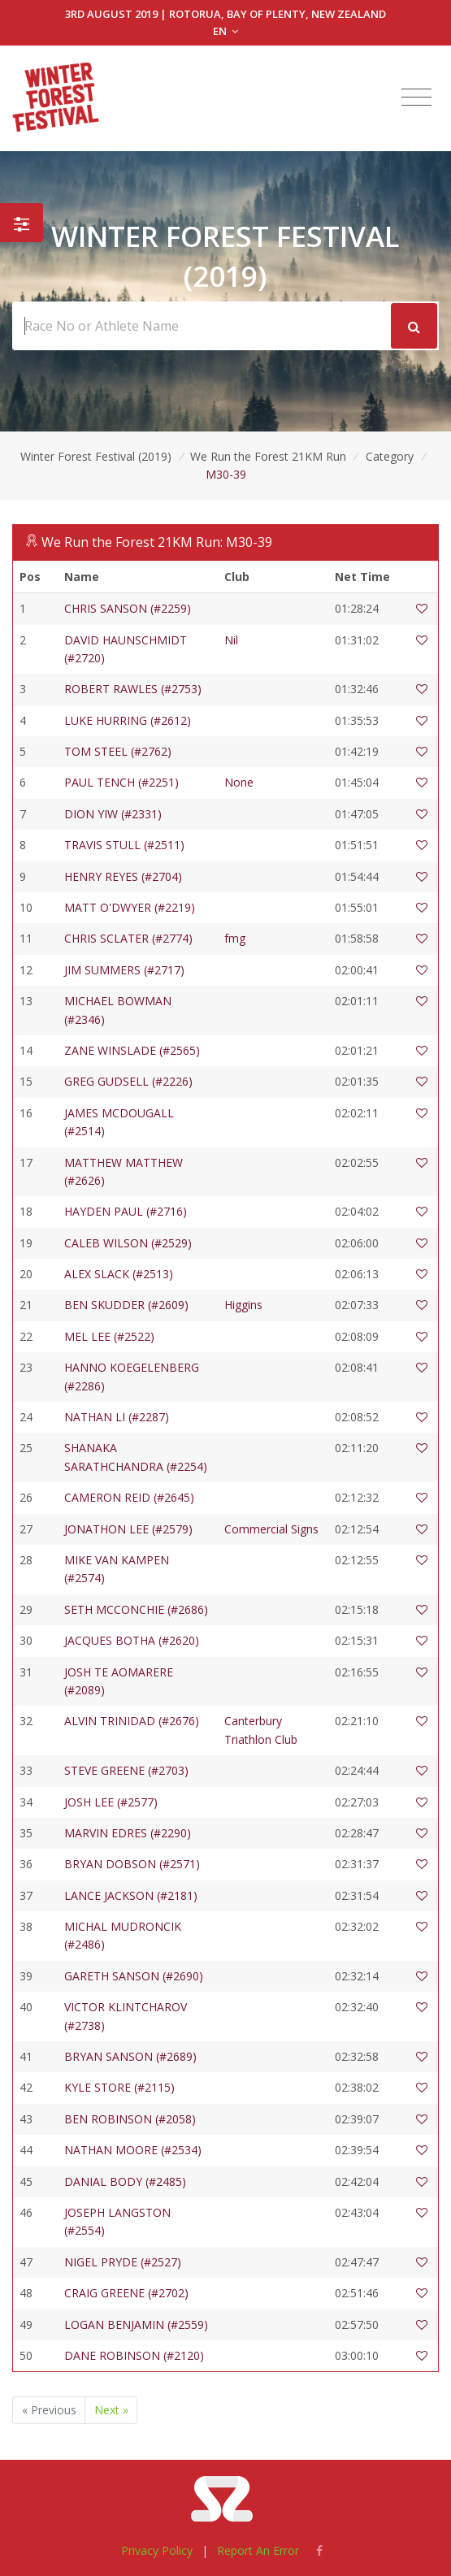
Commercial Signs (271, 1529)
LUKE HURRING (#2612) (127, 720)
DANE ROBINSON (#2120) (134, 2355)
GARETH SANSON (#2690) (133, 1976)
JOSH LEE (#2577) (111, 1802)
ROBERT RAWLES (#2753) (133, 688)
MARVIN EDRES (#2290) (127, 1833)
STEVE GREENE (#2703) (126, 1770)
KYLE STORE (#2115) (119, 2087)
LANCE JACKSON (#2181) (130, 1895)
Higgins (243, 1304)
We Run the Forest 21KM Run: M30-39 (156, 542)
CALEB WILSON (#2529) (128, 1243)
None (239, 782)
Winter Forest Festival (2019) (95, 456)
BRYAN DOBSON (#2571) (132, 1863)
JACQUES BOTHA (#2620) (131, 1640)
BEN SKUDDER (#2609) (126, 1304)
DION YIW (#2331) (113, 814)
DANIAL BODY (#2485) (125, 2181)
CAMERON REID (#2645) (129, 1497)
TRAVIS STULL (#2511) (124, 844)
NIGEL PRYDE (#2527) (122, 2262)
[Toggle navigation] (416, 97)
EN (225, 31)
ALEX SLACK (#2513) (118, 1273)
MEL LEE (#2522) (109, 1336)
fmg (234, 938)
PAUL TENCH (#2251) (121, 782)
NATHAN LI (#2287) (116, 1417)
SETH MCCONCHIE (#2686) (136, 1609)
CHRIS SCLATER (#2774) (128, 938)
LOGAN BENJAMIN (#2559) (136, 2324)
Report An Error (258, 2550)
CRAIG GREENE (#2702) (126, 2293)
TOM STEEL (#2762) (117, 751)
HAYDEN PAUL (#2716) (125, 1211)
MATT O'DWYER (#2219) (129, 907)
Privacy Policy (157, 2550)
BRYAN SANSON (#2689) (130, 2056)
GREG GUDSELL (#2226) (128, 1081)
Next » (111, 2410)
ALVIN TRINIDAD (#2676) (131, 1720)
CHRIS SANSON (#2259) (127, 608)
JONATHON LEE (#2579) (128, 1529)
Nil (231, 640)
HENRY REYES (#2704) (123, 876)
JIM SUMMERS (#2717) (124, 970)
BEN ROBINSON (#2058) (130, 2119)
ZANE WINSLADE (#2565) (132, 1050)
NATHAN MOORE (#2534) (133, 2150)
